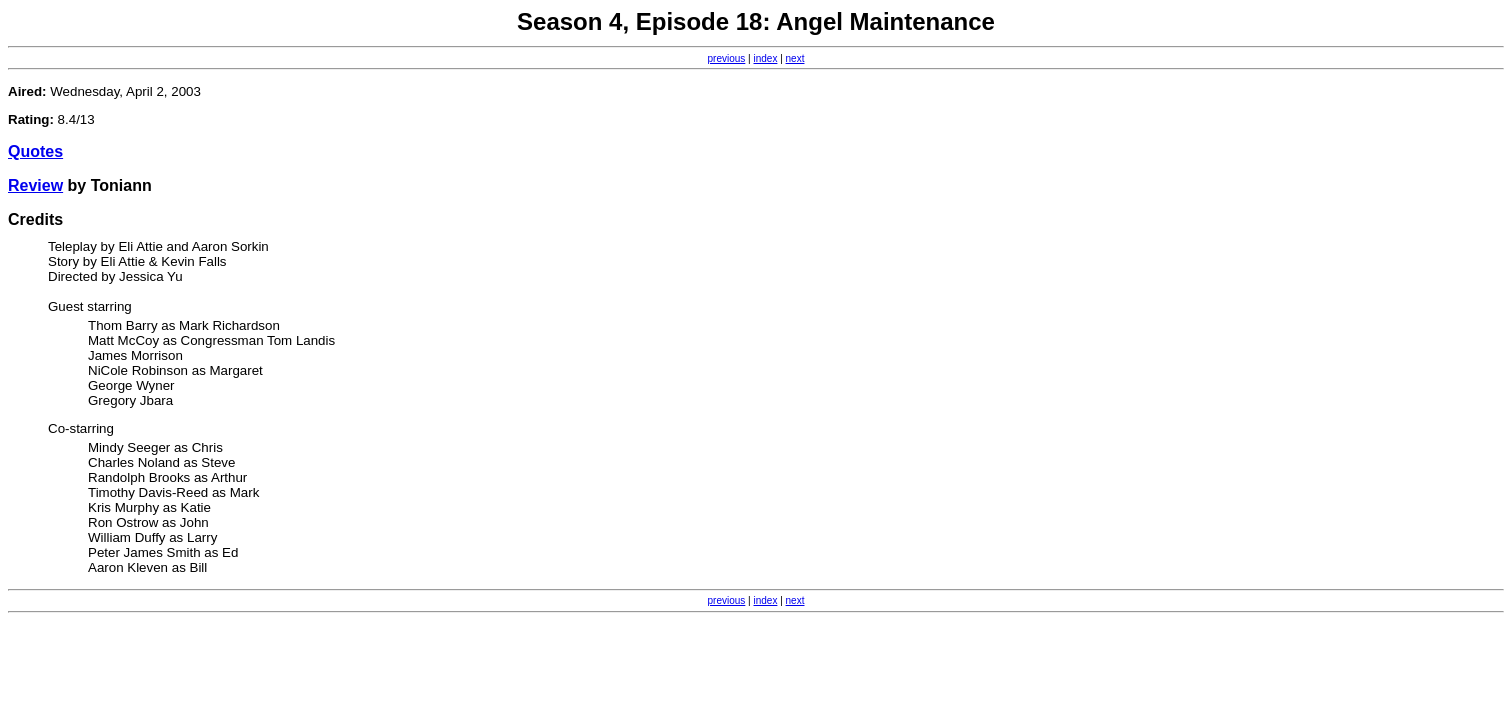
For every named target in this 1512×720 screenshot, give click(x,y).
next (795, 58)
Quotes (35, 151)
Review (35, 185)
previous (727, 58)
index (766, 58)
